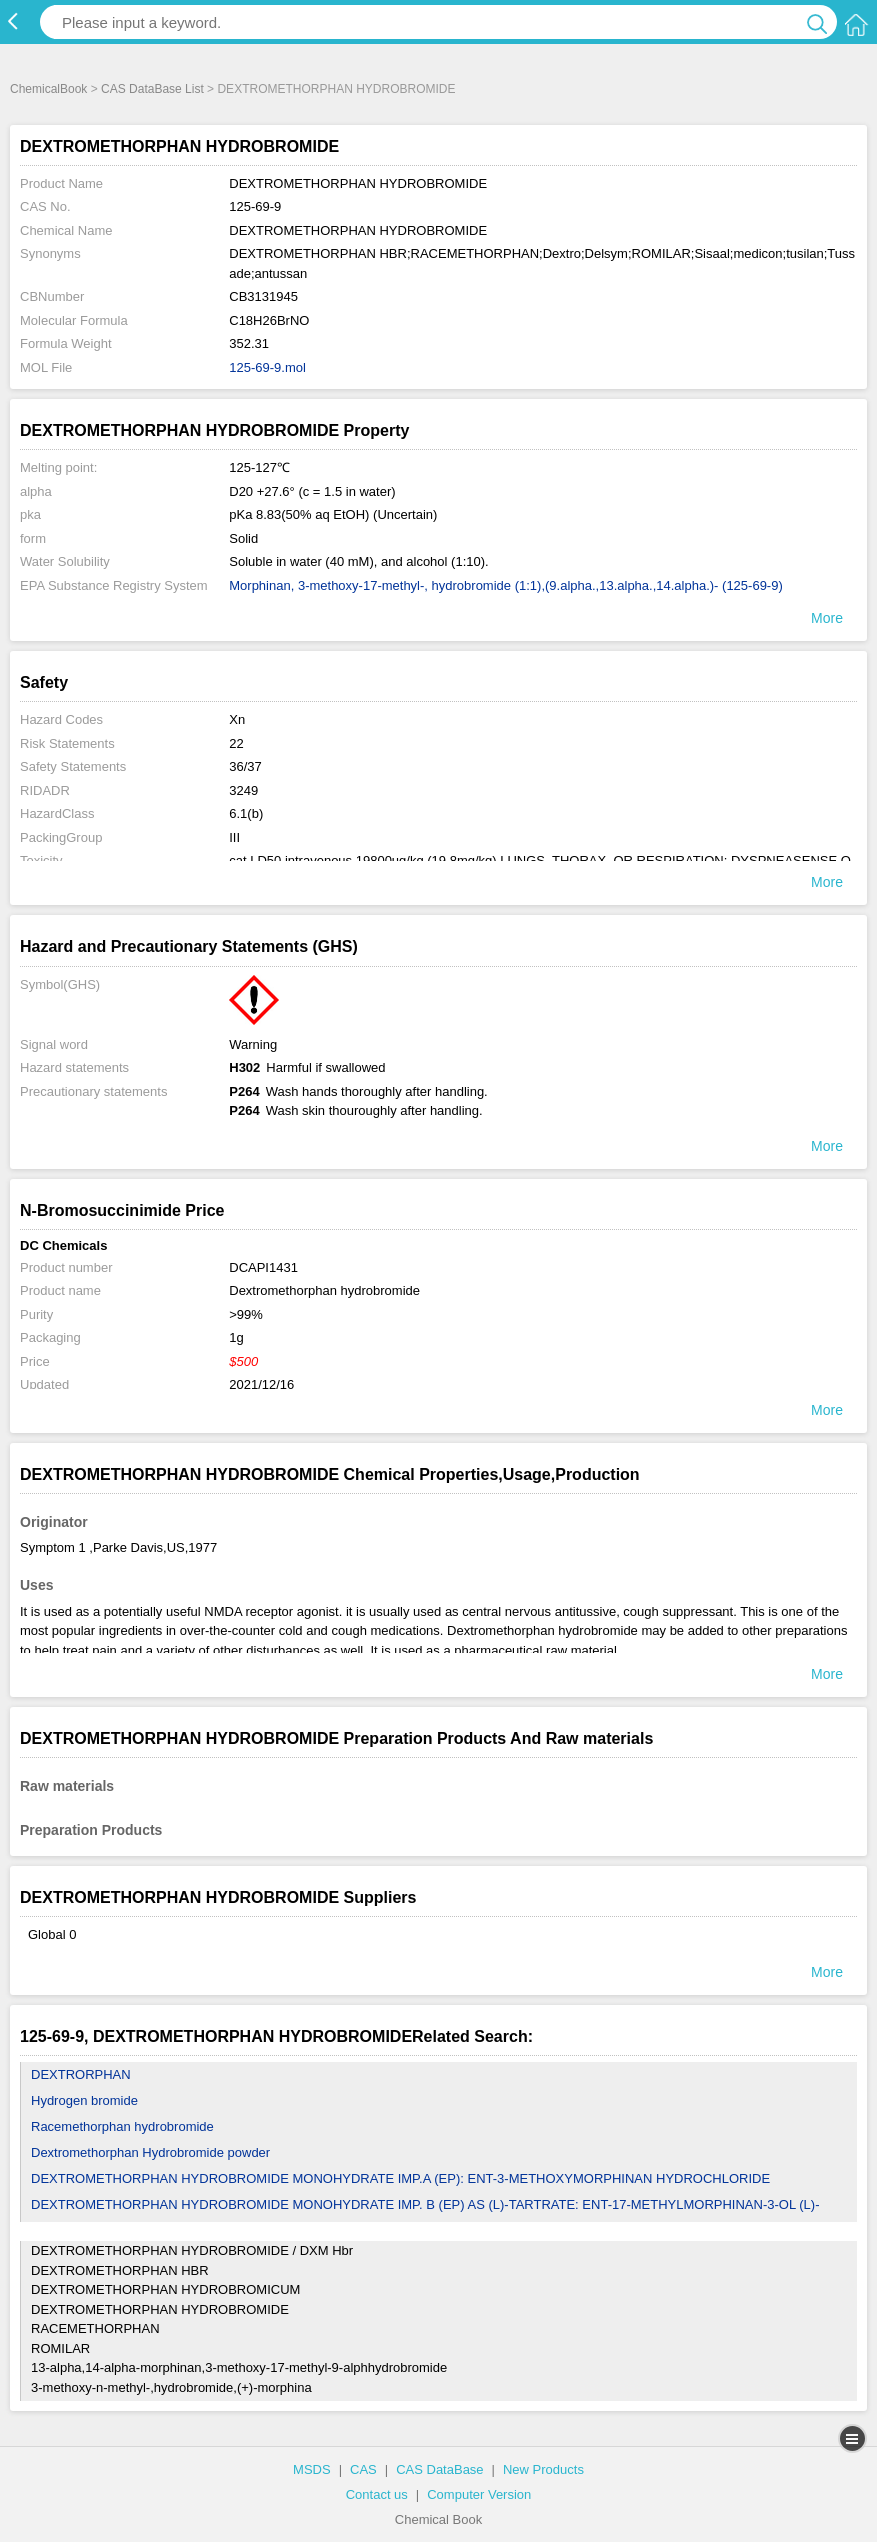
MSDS (312, 2469)
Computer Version (479, 2494)
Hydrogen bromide (84, 2100)
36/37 (245, 766)
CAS (363, 2469)
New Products (543, 2469)
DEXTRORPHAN (81, 2074)
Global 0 (52, 1934)
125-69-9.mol (267, 367)
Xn (237, 719)
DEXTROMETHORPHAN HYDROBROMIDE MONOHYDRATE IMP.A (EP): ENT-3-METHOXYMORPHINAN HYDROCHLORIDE (400, 2178)
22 (236, 743)
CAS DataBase (439, 2469)
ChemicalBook (48, 89)
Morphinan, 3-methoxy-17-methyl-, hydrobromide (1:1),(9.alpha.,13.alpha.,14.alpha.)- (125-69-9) (506, 585)
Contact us (377, 2494)
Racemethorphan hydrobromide (122, 2126)
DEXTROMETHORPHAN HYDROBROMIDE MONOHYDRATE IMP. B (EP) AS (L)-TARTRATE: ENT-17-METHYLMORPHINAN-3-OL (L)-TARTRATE (425, 2217)
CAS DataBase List (152, 89)
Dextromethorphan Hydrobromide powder (150, 2152)
